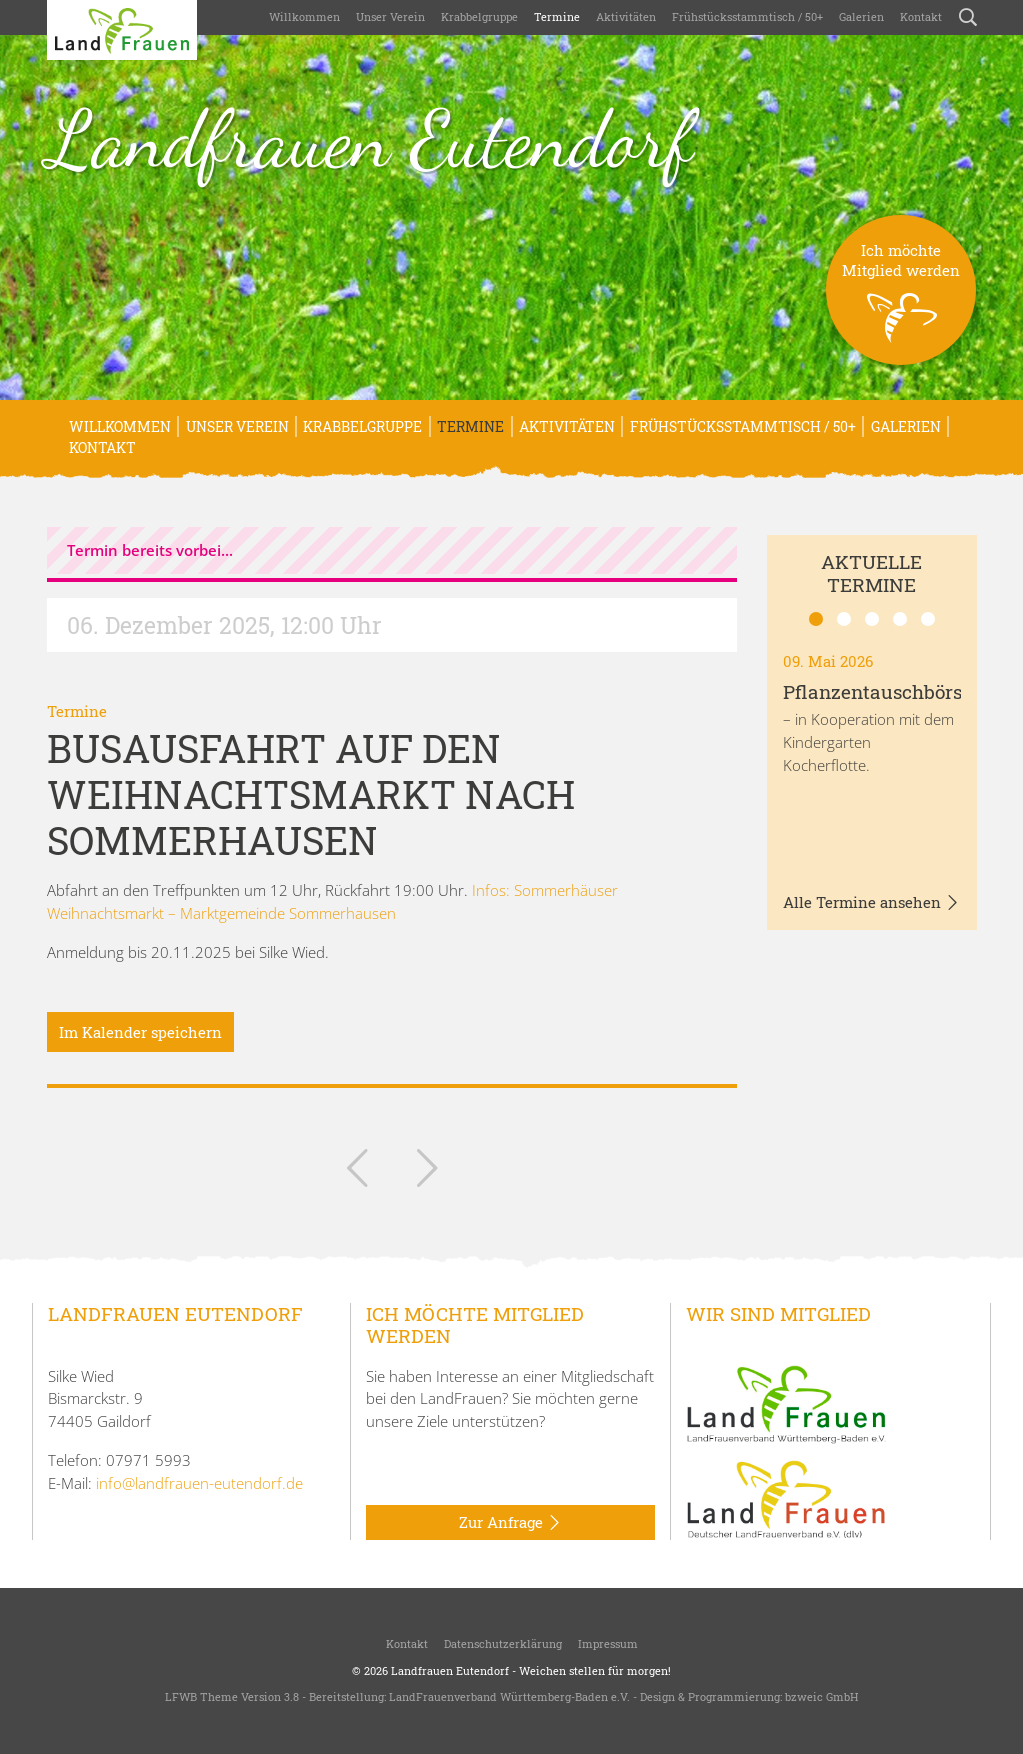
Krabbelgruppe (479, 16)
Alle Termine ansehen (871, 903)
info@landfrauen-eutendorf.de (199, 1483)
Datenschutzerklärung (503, 1643)
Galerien (861, 16)
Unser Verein (390, 16)
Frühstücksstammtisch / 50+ (747, 16)
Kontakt (921, 16)
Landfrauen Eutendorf (370, 139)
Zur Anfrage (510, 1523)
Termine (557, 16)
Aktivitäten (626, 16)
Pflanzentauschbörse (877, 691)
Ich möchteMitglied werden (901, 302)
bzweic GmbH (821, 1696)
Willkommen (304, 16)
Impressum (608, 1643)
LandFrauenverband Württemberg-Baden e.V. (509, 1696)
